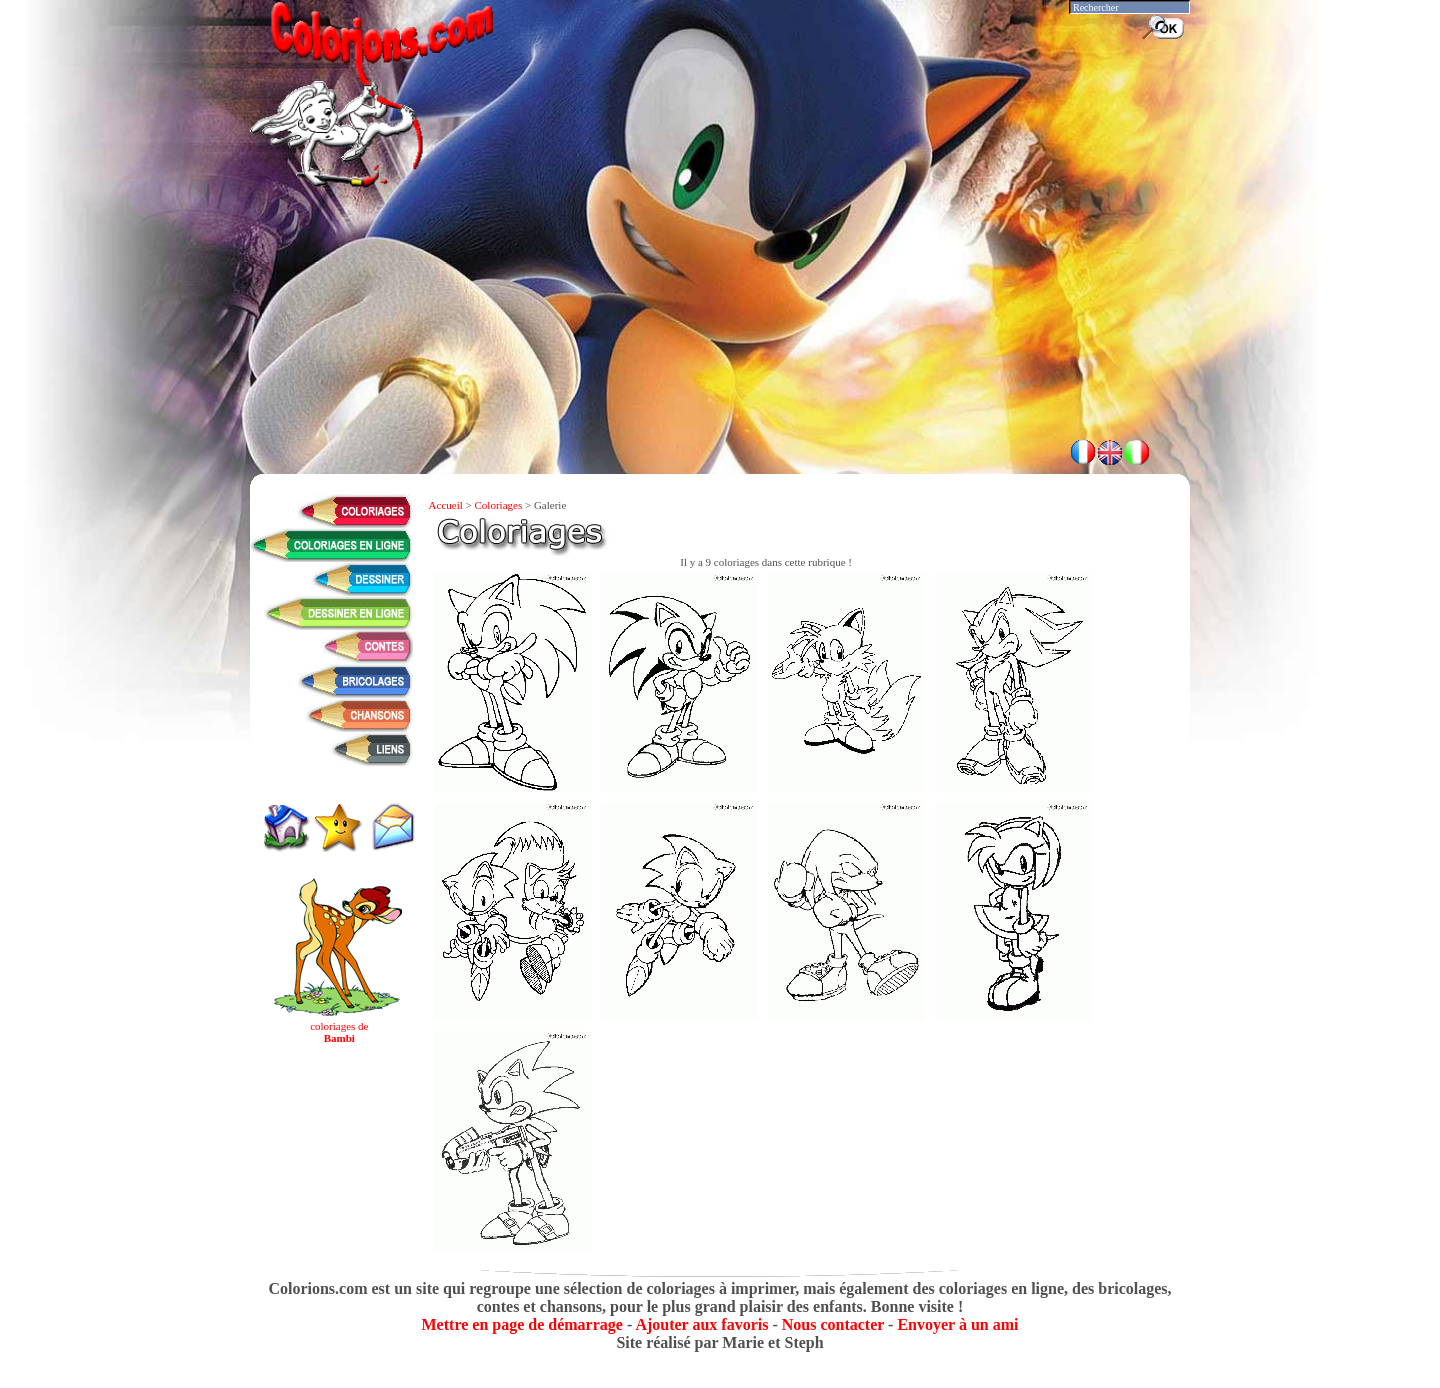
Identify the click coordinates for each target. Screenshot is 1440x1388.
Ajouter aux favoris (701, 1324)
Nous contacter (833, 1324)
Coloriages (499, 505)
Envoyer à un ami (957, 1324)
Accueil (446, 505)
